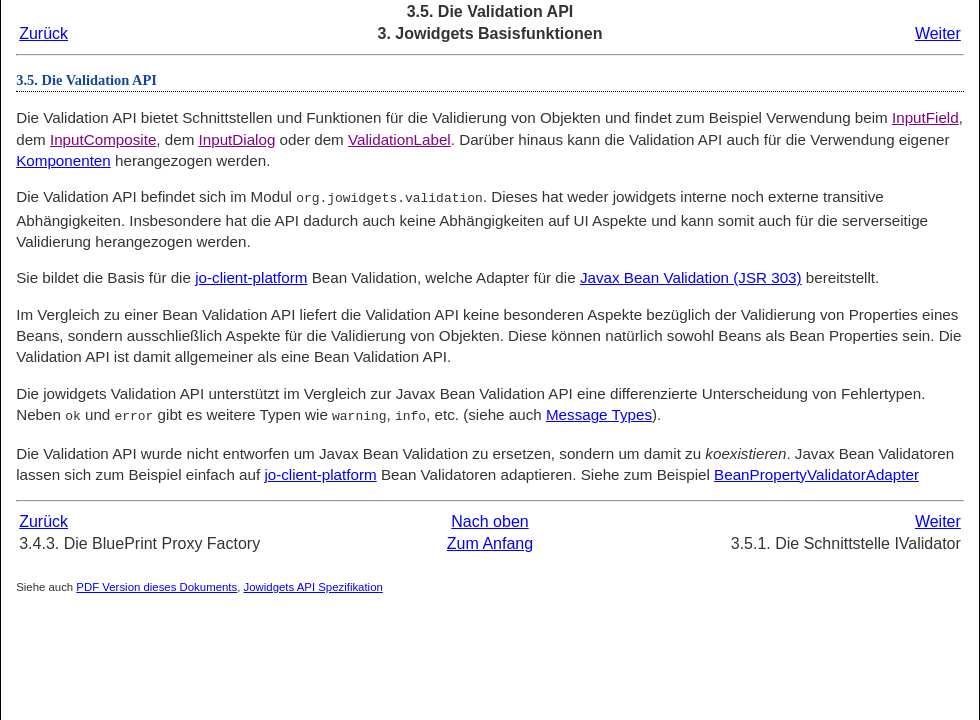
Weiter (938, 33)
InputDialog (237, 139)
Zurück (43, 33)
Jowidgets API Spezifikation (313, 585)
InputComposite (103, 139)
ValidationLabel (399, 139)
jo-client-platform (251, 276)
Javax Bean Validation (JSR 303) (691, 276)
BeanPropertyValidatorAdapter (816, 472)
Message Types (599, 413)
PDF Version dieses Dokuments (156, 585)
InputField (925, 117)
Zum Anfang (490, 541)
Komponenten (63, 160)
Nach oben (489, 519)
